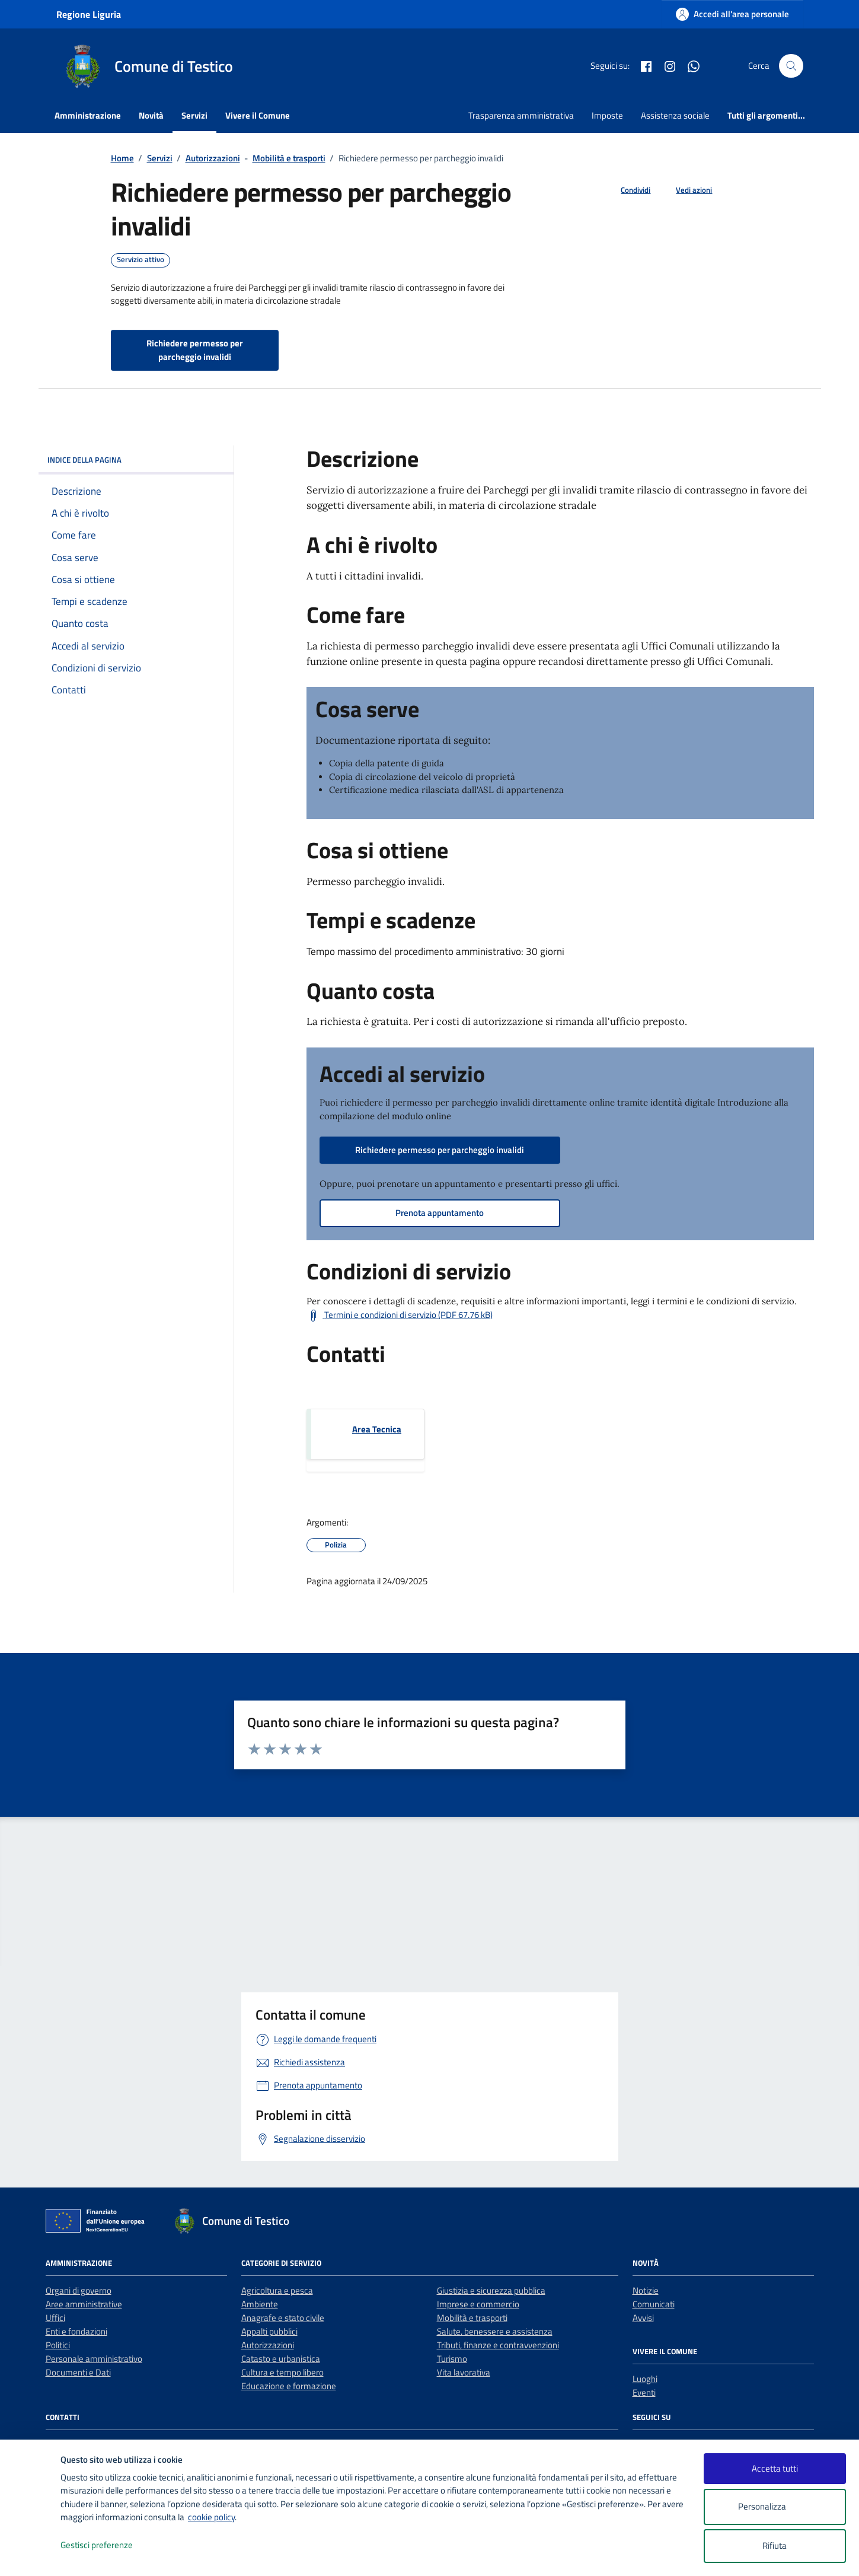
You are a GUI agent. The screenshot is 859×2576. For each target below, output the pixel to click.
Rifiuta (774, 2545)
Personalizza (774, 2507)
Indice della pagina (136, 460)
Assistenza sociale (675, 115)
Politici (58, 2345)
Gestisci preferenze (109, 2545)
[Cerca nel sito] (791, 66)
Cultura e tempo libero (282, 2372)
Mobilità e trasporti (472, 2318)
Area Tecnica (376, 1429)
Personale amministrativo (94, 2358)
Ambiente (259, 2304)
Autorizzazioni (267, 2345)
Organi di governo (78, 2290)
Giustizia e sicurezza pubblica (491, 2290)
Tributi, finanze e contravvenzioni (498, 2345)
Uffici (55, 2318)
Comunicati (654, 2304)
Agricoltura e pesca (277, 2290)
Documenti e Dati (78, 2372)
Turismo (452, 2358)
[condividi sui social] (626, 190)
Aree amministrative (84, 2304)
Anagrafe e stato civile (282, 2318)
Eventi (644, 2392)
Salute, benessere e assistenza (495, 2331)
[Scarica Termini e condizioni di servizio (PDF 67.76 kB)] (399, 1315)
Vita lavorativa (463, 2372)
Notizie (646, 2290)
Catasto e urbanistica (280, 2358)
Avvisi (643, 2318)
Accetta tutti (775, 2468)
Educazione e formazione (288, 2386)
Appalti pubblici (269, 2331)
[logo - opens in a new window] (31, 2555)
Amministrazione (88, 115)
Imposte (607, 115)
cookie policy (211, 2517)
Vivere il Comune (257, 115)
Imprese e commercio (478, 2304)
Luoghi (645, 2379)
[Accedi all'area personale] (732, 14)
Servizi (194, 115)
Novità (151, 115)
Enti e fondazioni (76, 2331)
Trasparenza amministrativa (521, 115)
